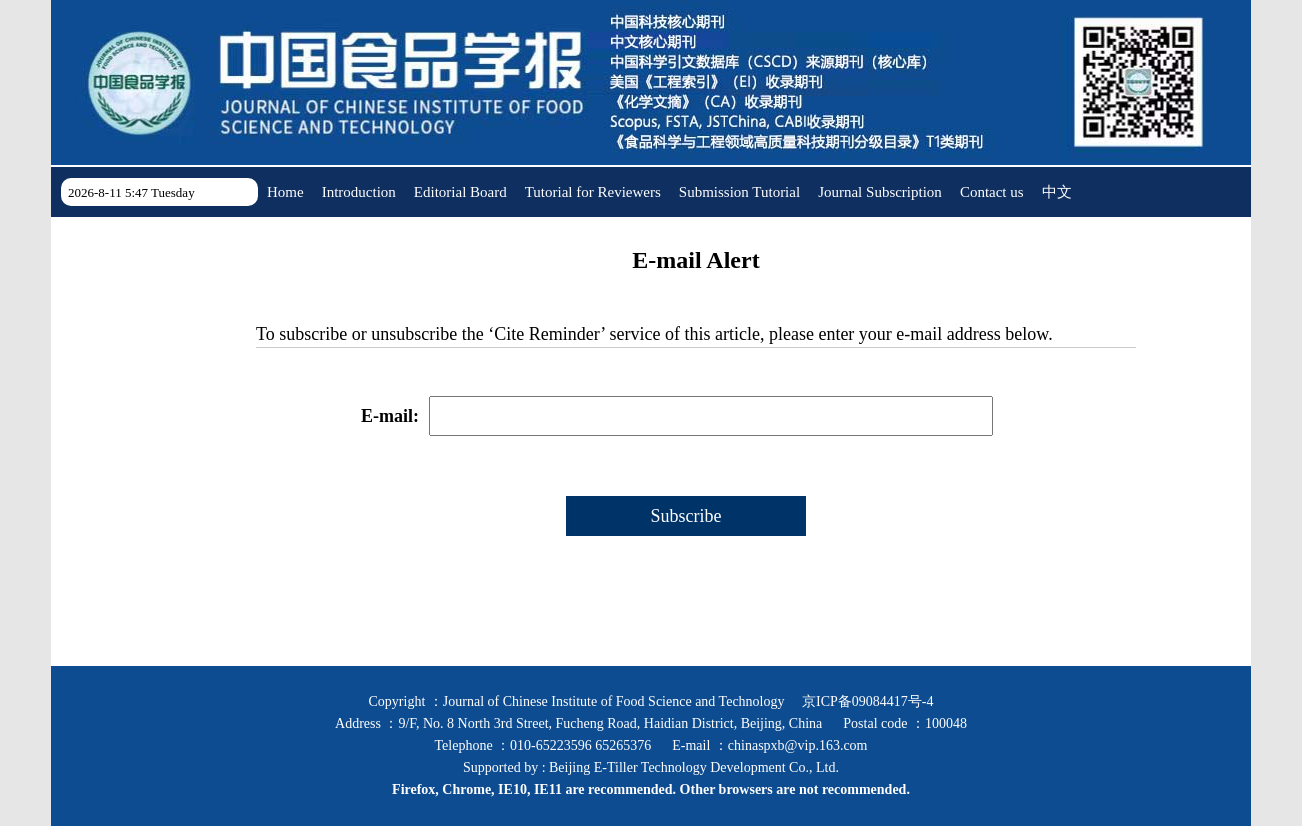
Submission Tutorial (739, 192)
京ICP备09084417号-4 (867, 701)
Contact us (992, 192)
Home (285, 192)
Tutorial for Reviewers (593, 192)
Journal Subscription (880, 192)
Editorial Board (460, 192)
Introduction (359, 192)
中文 (1057, 192)
